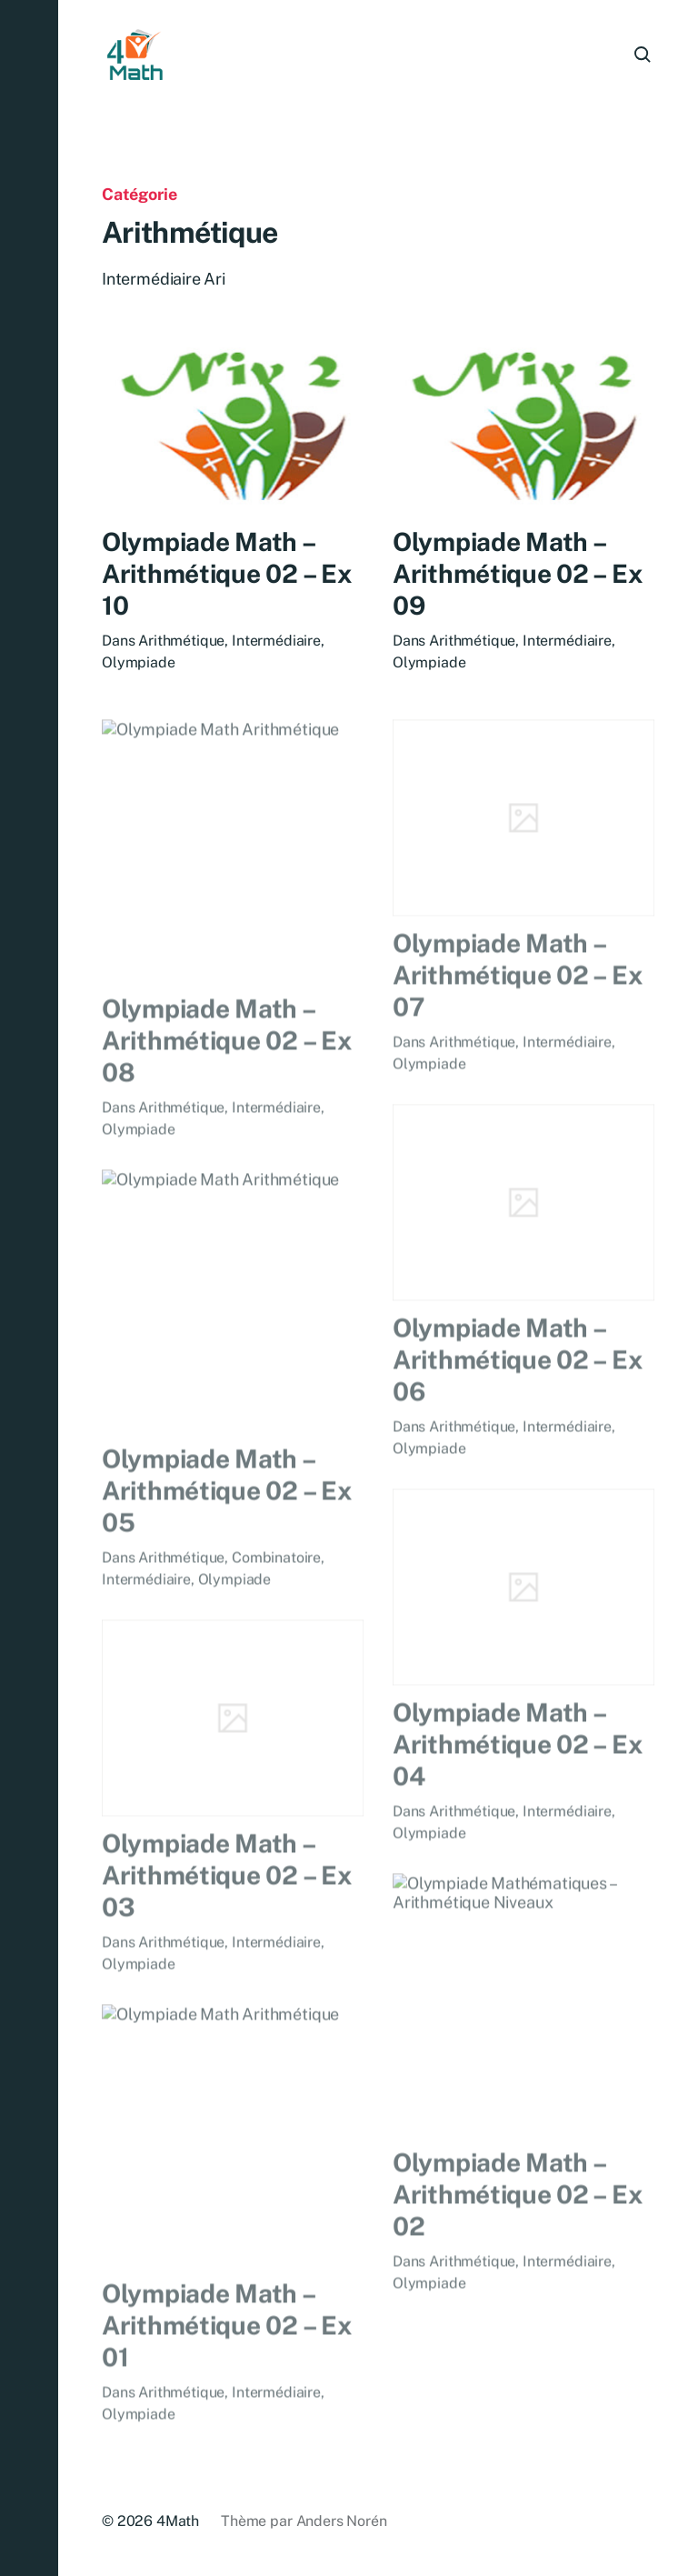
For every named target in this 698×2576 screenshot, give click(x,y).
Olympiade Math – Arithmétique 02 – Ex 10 (226, 574)
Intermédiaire (276, 641)
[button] (29, 1288)
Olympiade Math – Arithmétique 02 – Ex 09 (517, 577)
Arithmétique (181, 641)
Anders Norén (341, 2521)
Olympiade (138, 663)
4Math (177, 2521)
